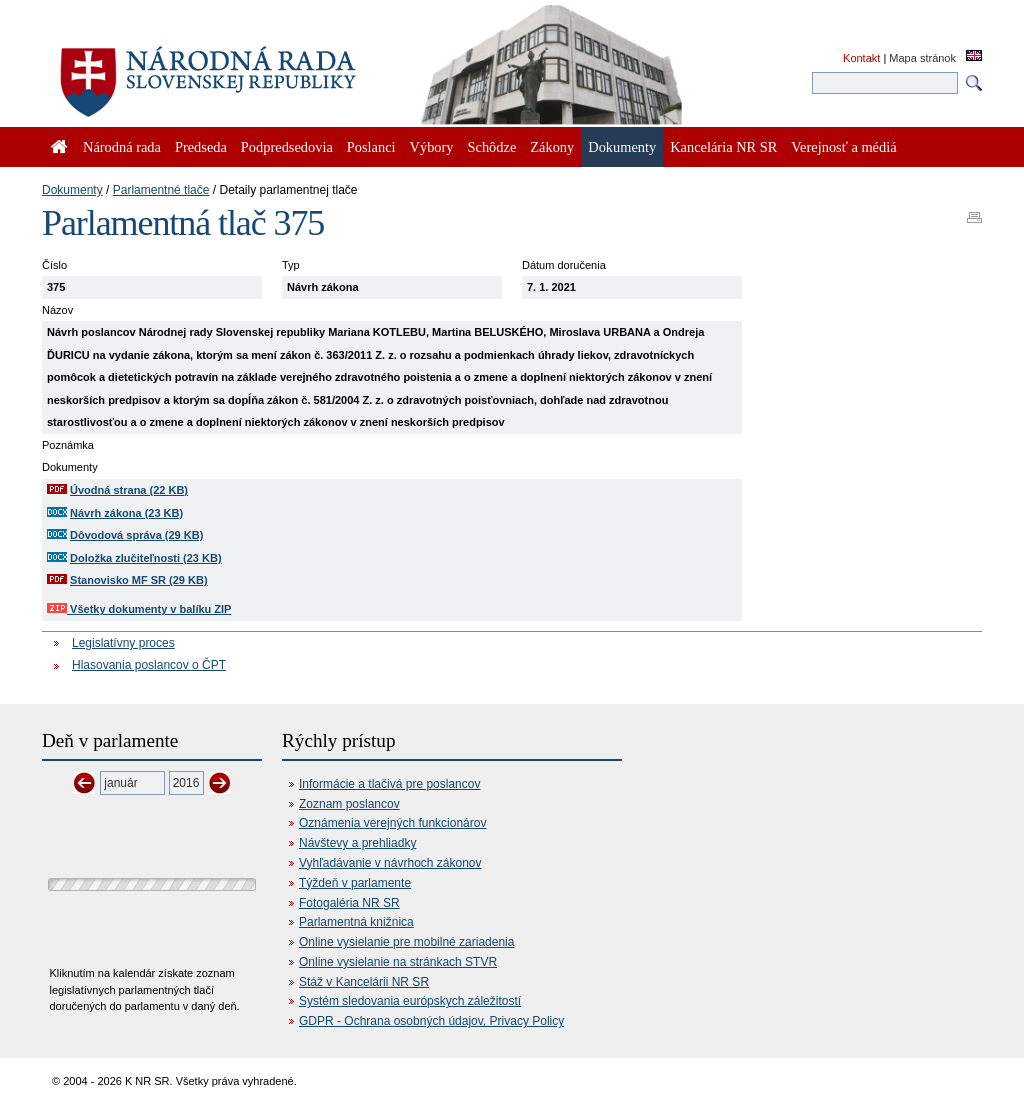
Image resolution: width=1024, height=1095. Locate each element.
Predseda (201, 147)
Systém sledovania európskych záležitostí (410, 1001)
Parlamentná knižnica (356, 922)
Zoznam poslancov (349, 804)
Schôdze (492, 147)
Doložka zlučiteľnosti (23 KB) (146, 558)
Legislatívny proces (123, 643)
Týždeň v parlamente (355, 883)
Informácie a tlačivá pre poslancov (389, 784)
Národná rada (122, 147)
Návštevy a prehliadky (357, 843)
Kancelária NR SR (723, 147)
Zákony (552, 147)
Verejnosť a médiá (843, 147)
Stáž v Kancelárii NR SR (364, 982)
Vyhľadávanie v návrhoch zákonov (390, 863)
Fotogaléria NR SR (349, 903)
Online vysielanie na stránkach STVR (398, 962)
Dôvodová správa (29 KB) (136, 535)
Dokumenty (72, 190)
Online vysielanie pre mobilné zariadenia (406, 942)
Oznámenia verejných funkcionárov (392, 823)
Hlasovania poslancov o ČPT (149, 665)
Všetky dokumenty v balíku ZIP (139, 609)
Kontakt (861, 58)
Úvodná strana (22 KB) (129, 490)
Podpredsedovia (287, 147)
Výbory (432, 147)
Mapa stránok (922, 58)
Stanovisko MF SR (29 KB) (139, 580)
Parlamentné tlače (161, 190)
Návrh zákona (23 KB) (126, 513)
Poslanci (371, 147)
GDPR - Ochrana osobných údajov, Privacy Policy (431, 1021)
